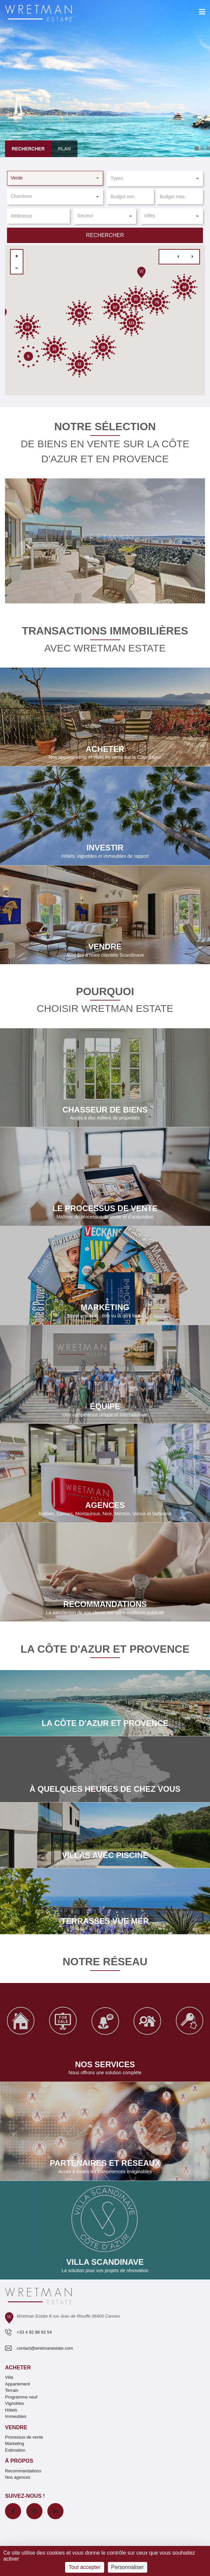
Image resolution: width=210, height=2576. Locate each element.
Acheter (18, 2367)
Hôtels (11, 2410)
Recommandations (23, 2470)
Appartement (17, 2383)
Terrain (11, 2390)
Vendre (16, 2427)
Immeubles (15, 2416)
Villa (9, 2377)
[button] (55, 178)
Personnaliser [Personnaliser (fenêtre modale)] (127, 2567)
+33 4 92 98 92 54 (34, 2332)
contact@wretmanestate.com (45, 2348)
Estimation (15, 2450)
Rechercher (105, 235)
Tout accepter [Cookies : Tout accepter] (84, 2567)
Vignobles (14, 2403)
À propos (19, 2461)
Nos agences (17, 2477)
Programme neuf (21, 2396)
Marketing (14, 2443)
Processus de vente (24, 2437)
